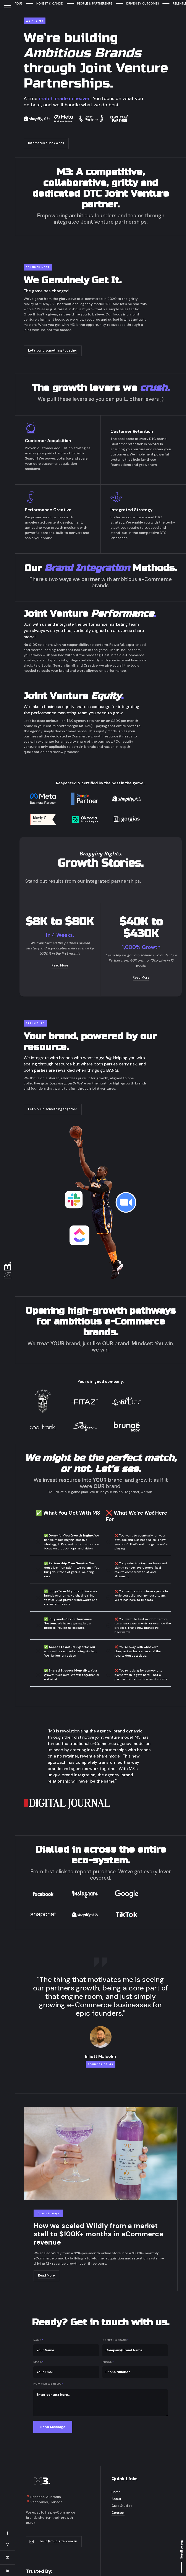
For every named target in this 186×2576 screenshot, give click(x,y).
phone (108, 2362)
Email (38, 2362)
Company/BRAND (115, 2340)
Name (38, 2340)
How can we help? (48, 2384)
